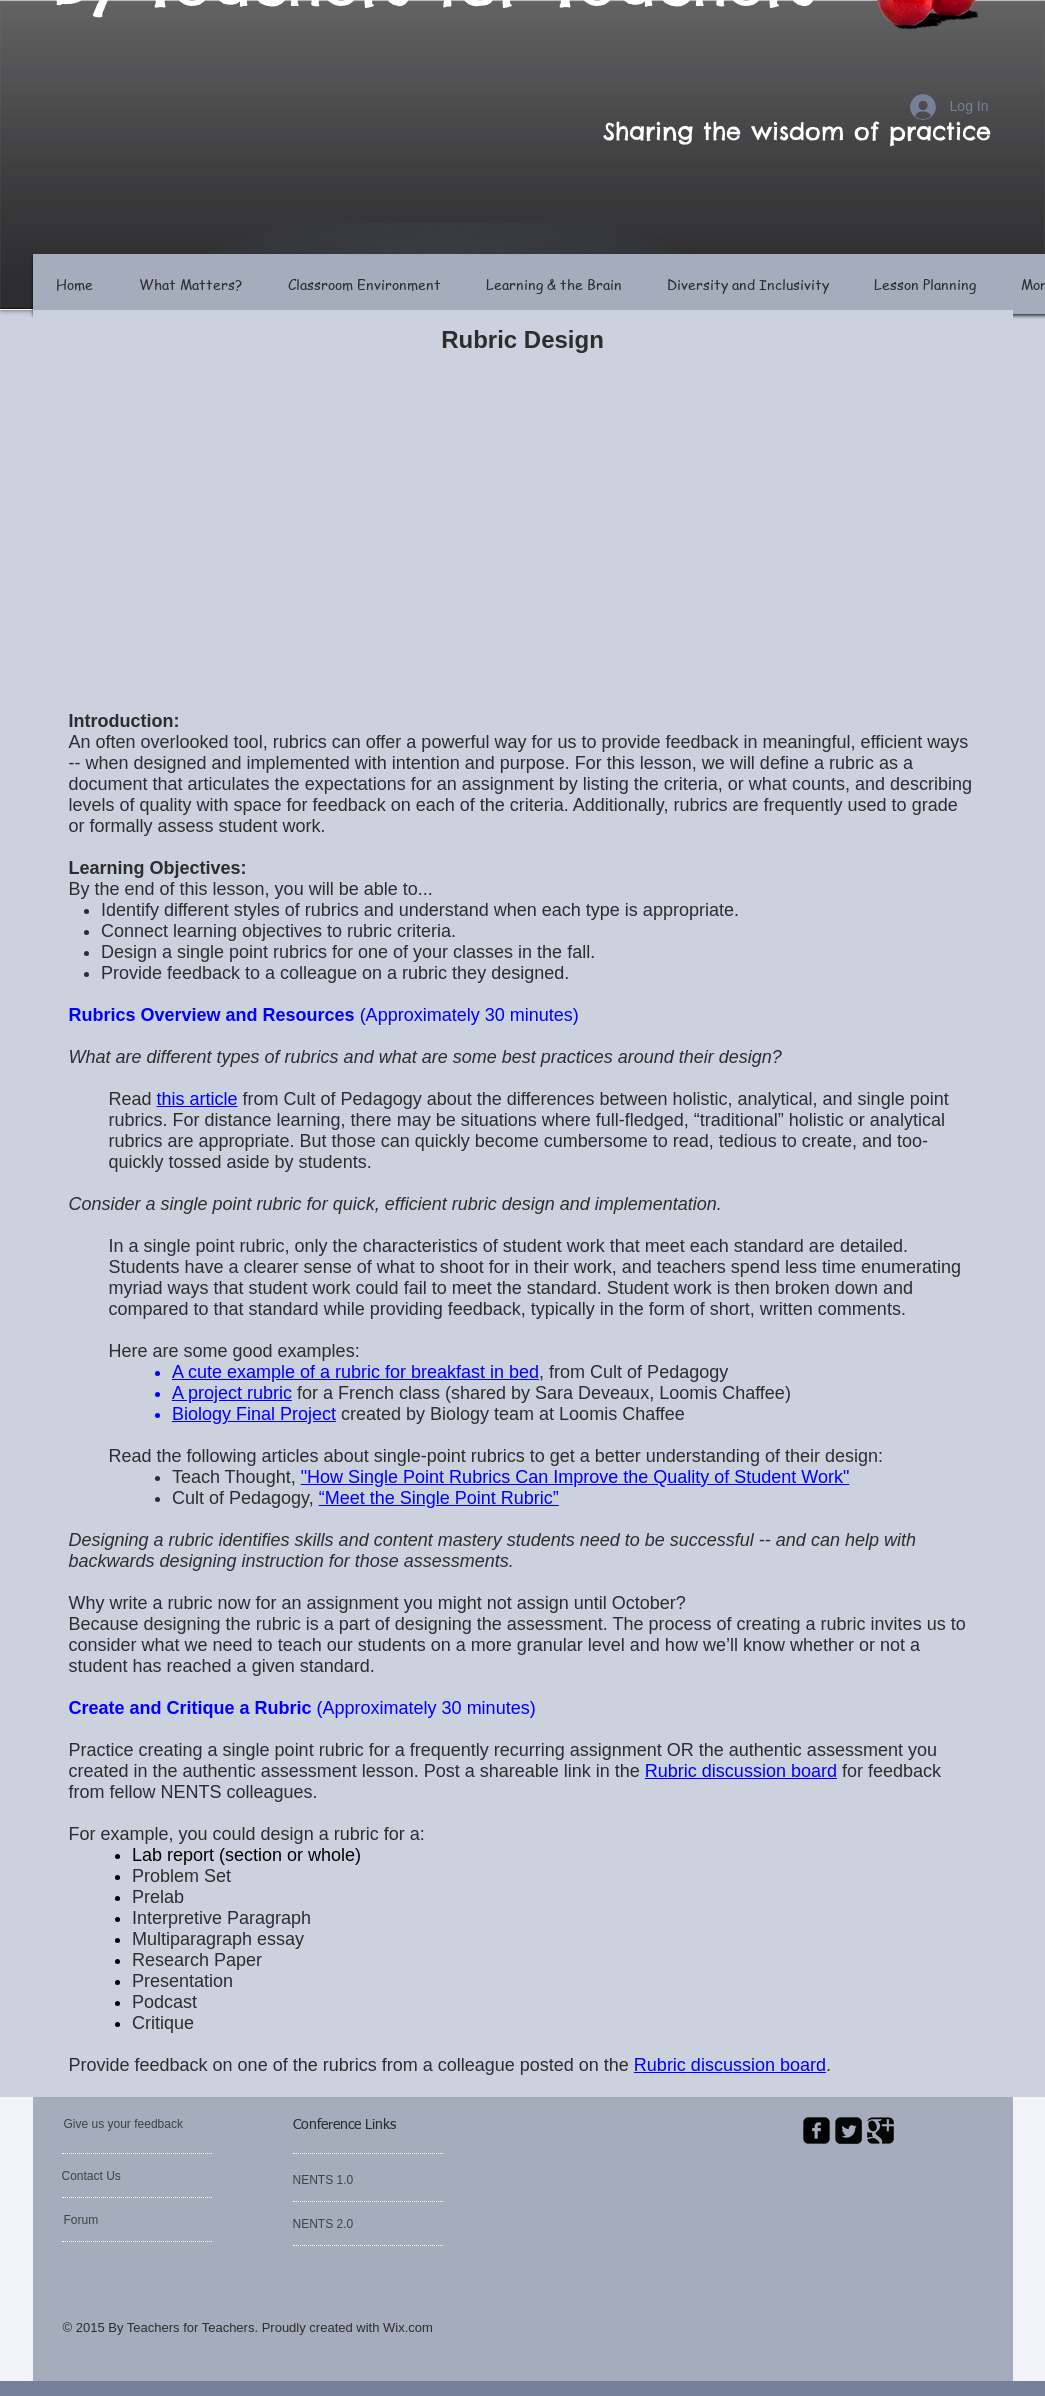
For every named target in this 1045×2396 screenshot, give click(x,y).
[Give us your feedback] (143, 2124)
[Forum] (121, 2220)
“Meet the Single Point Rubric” (439, 1498)
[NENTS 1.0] (347, 2180)
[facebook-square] (816, 2130)
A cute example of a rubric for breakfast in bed (355, 1372)
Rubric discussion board (730, 2065)
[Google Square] (880, 2130)
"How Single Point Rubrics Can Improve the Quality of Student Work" (575, 1477)
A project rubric (232, 1393)
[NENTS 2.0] (350, 2224)
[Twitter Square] (848, 2130)
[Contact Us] (109, 2176)
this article (197, 1099)
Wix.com (408, 2327)
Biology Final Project (254, 1414)
